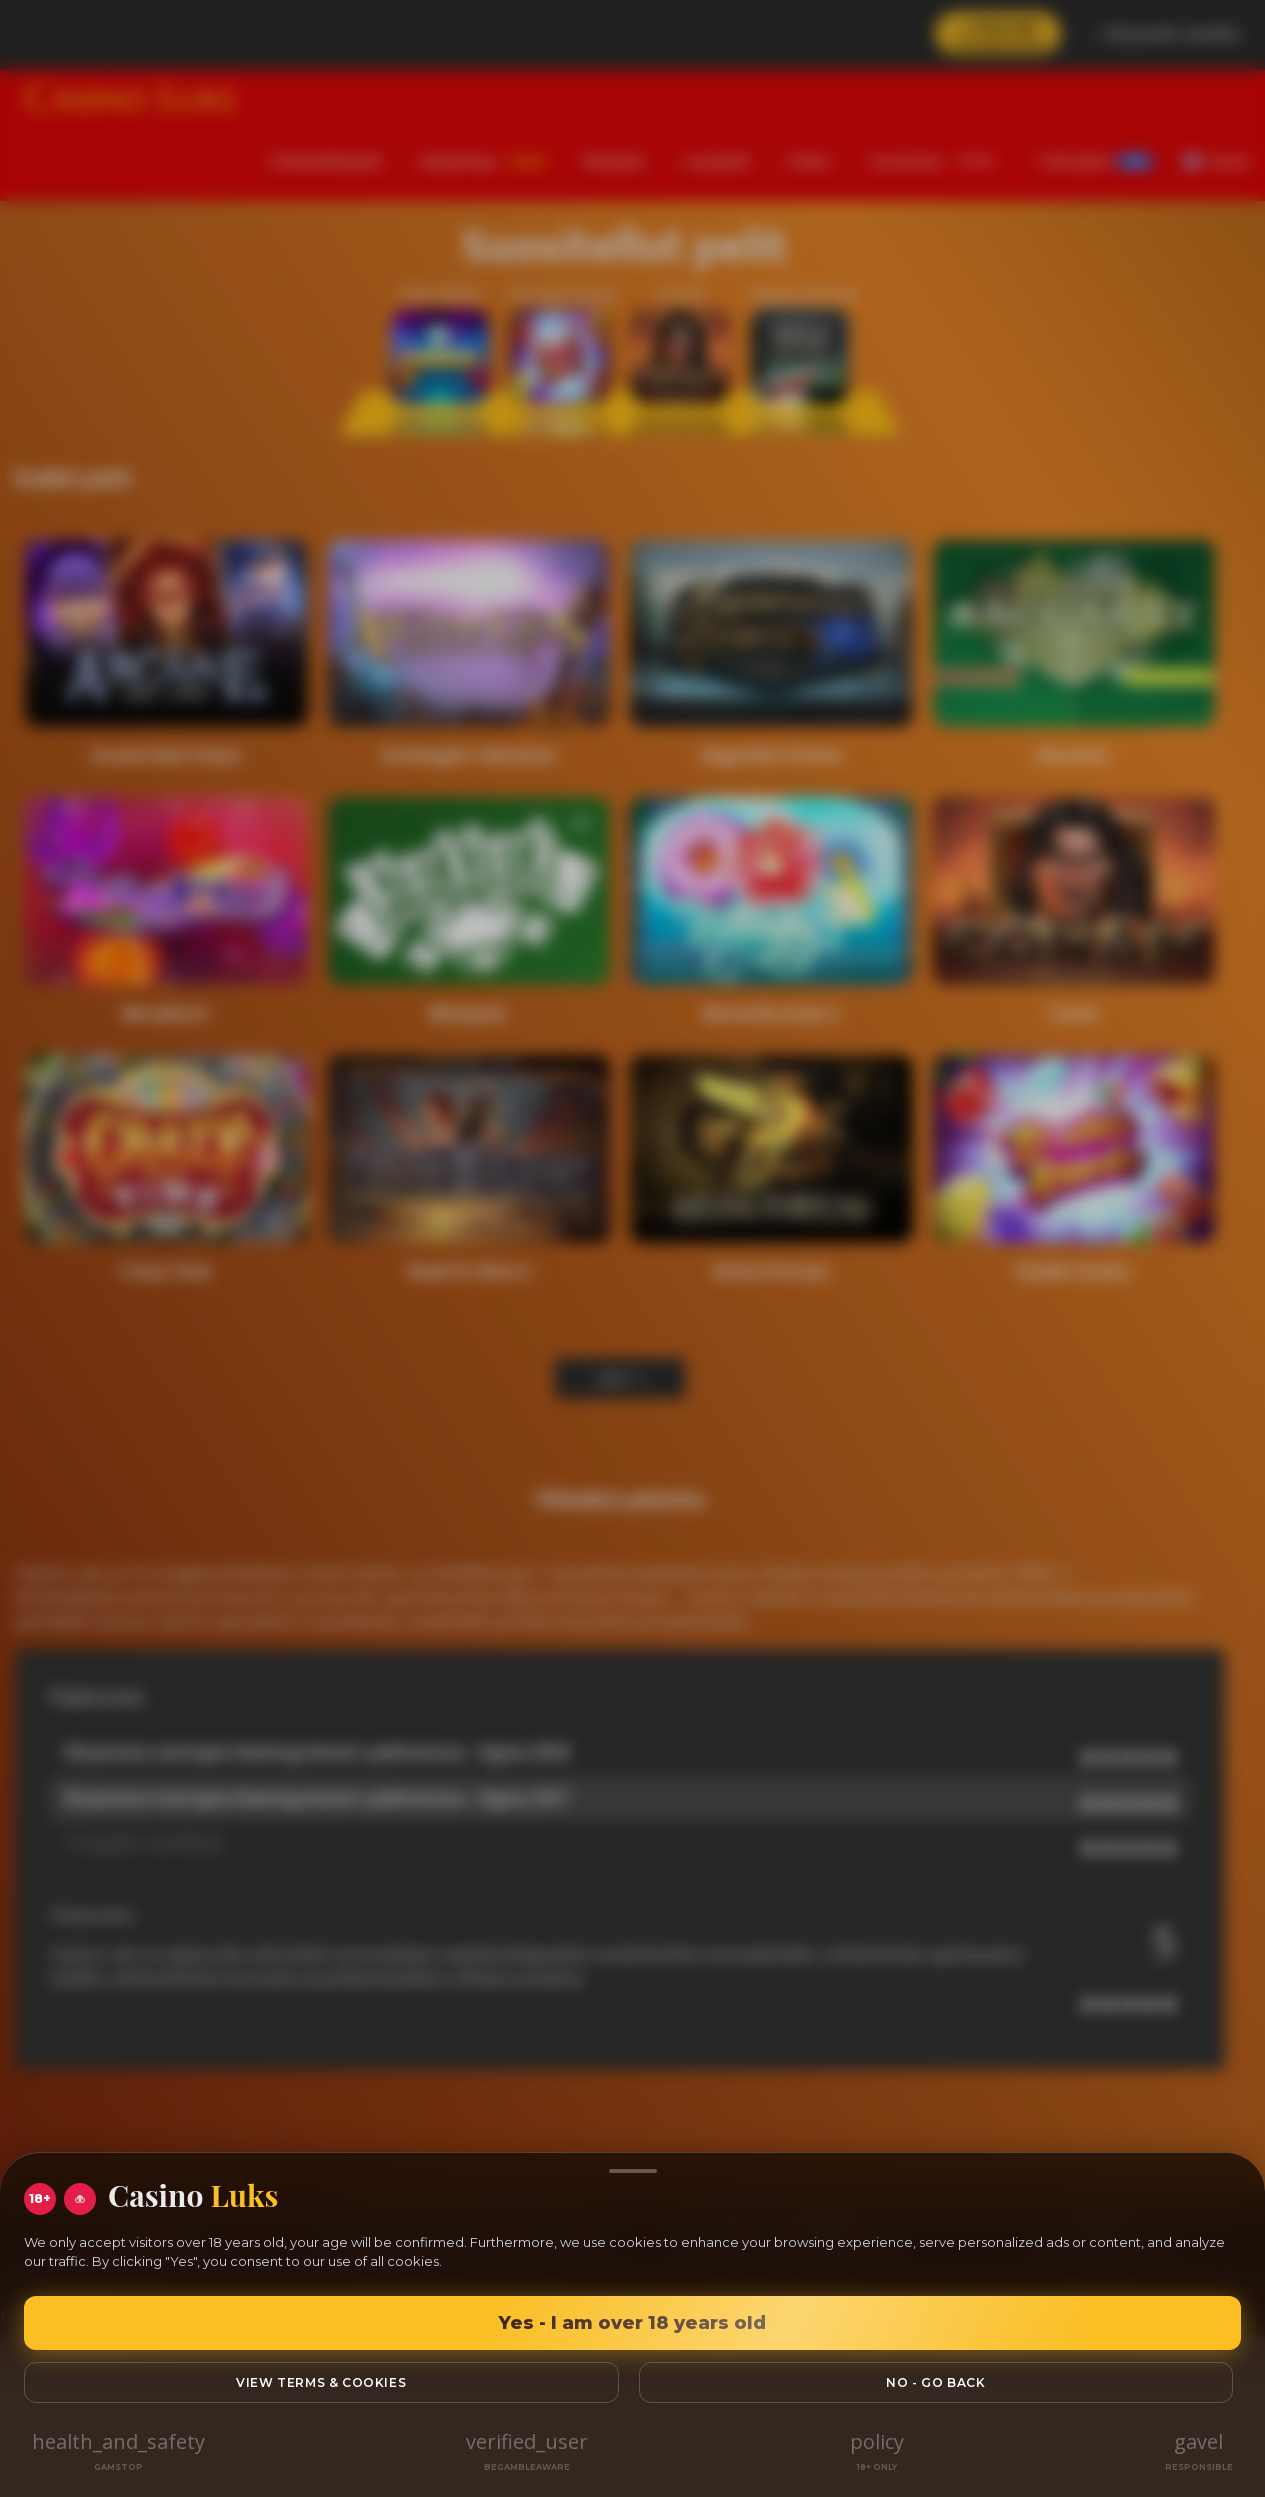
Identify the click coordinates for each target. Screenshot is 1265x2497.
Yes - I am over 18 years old (632, 2323)
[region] (632, 1248)
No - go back (935, 2382)
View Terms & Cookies (321, 2382)
